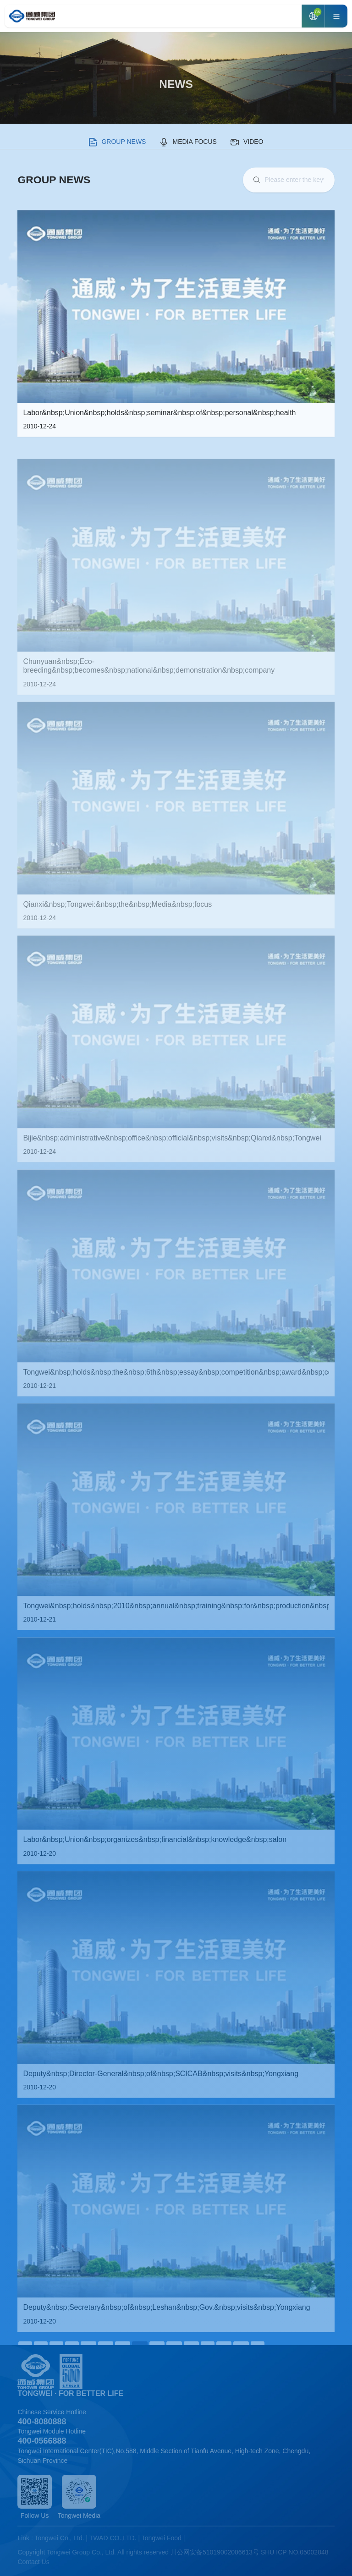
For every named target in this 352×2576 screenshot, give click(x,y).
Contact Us (33, 2561)
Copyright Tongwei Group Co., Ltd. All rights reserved (93, 2552)
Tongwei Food (162, 2538)
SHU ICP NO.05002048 (295, 2552)
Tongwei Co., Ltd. (59, 2538)
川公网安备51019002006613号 (214, 2552)
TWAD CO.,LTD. (113, 2538)
